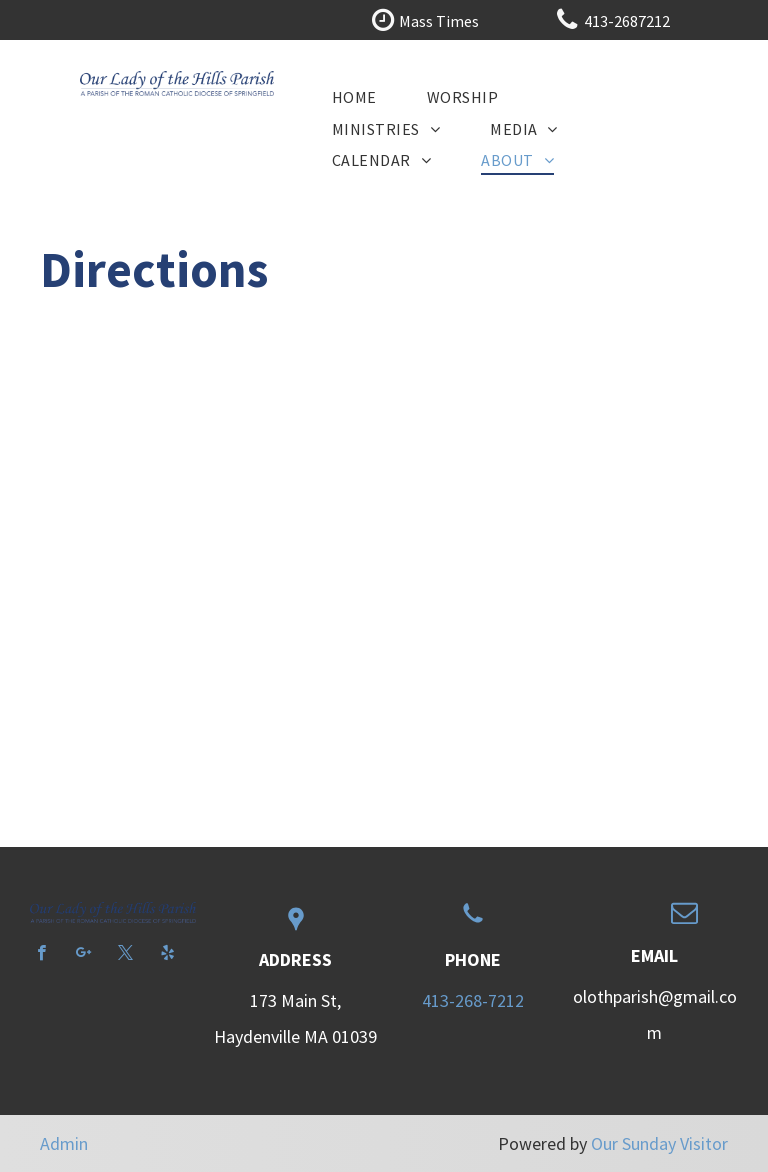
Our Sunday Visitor (659, 1143)
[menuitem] (354, 96)
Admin (64, 1143)
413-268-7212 (473, 1000)
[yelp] (167, 955)
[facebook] (41, 955)
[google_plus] (83, 955)
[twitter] (125, 955)
